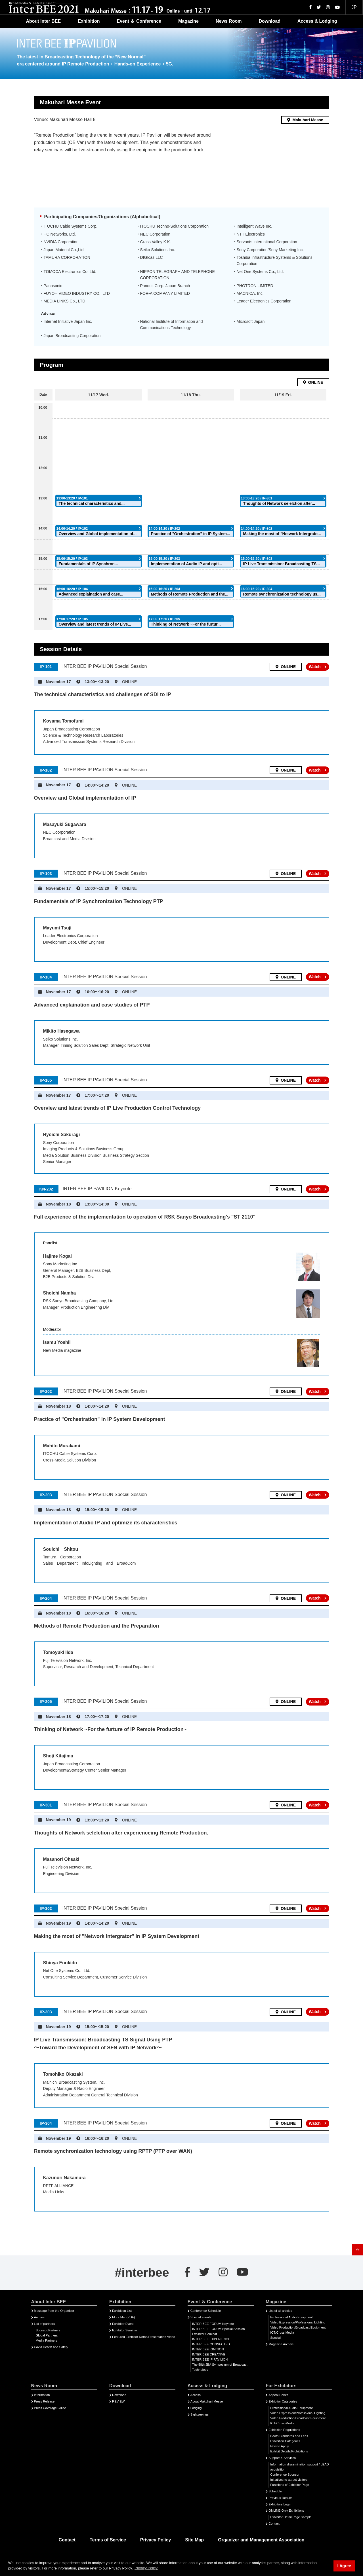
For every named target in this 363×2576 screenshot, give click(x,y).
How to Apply (279, 2446)
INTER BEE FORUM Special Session (218, 2329)
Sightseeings (199, 2414)
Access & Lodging (317, 21)
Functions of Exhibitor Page (289, 2484)
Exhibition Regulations (284, 2429)
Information (42, 2395)
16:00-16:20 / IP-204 (164, 589)
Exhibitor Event (122, 2323)
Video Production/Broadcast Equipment (298, 2327)
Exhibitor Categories (282, 2401)
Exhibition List (122, 2310)
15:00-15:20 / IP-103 (72, 559)
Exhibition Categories (285, 2441)
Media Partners (46, 2340)
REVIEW (118, 2401)
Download (269, 21)
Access (195, 2395)
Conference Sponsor (284, 2474)
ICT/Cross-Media (282, 2423)
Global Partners (47, 2335)
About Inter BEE (43, 21)
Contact (274, 2523)
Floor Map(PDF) (123, 2317)
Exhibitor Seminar (124, 2330)
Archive (39, 2317)
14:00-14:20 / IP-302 (256, 529)
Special (275, 2337)
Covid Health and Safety (51, 2347)
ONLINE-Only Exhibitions (286, 2510)
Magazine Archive (280, 2344)
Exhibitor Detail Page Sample (291, 2517)
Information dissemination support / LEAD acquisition (299, 2467)
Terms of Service (108, 2539)
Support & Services (282, 2458)
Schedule (275, 2491)
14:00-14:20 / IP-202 (164, 529)
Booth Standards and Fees (289, 2436)
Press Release (44, 2401)
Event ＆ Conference (139, 21)
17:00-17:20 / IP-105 (72, 619)
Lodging (196, 2408)
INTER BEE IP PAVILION (210, 2359)
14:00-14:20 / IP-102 (72, 529)
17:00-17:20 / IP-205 (164, 619)
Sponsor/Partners (48, 2330)
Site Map (194, 2539)
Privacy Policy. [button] (146, 2568)
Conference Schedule (205, 2310)
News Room (229, 21)
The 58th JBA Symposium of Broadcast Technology (219, 2367)
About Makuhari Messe (206, 2401)
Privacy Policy (155, 2539)
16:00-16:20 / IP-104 (72, 589)
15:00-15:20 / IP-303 (256, 559)
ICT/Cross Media (282, 2332)
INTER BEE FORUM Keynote (213, 2323)
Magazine (188, 21)
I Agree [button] (344, 2566)
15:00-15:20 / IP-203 (164, 559)
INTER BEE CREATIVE (208, 2354)
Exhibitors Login (279, 2504)
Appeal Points (278, 2395)
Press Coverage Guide (50, 2408)
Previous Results (280, 2497)
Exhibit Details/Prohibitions (289, 2451)
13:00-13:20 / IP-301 (256, 498)
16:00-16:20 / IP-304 (256, 589)
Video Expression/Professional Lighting (297, 2322)
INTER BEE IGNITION (208, 2349)
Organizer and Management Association (261, 2539)
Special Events (200, 2317)
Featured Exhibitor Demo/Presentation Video (143, 2336)
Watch (314, 666)
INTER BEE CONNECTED (211, 2344)
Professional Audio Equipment (291, 2317)
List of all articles (280, 2310)
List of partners (44, 2323)
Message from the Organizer (54, 2310)
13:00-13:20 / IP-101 (72, 498)
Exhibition (89, 21)
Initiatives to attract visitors (288, 2479)
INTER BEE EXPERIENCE (211, 2339)
